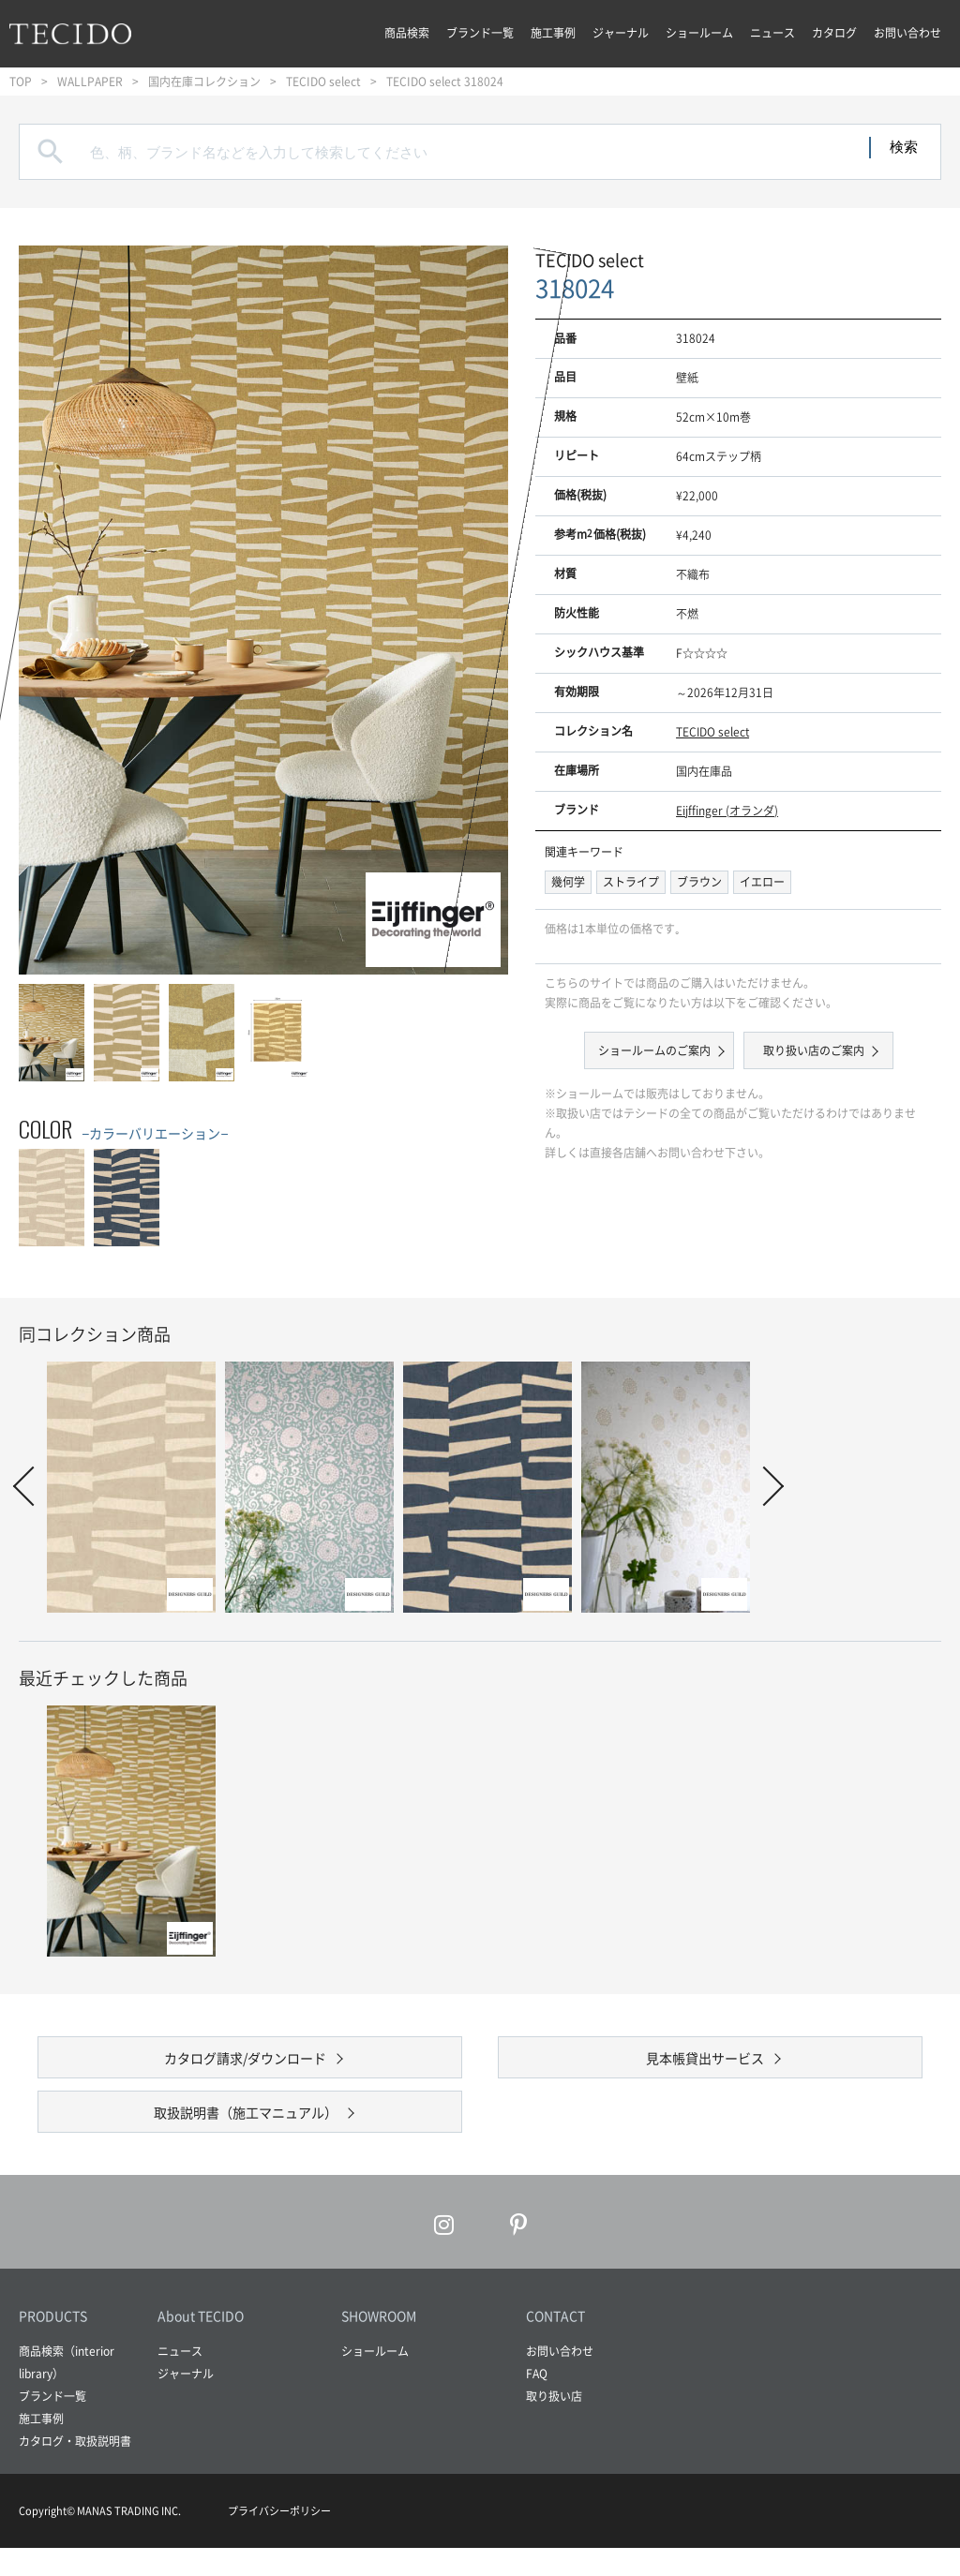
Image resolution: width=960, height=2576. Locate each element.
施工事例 (553, 32)
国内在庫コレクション (204, 81)
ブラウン (699, 881)
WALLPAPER (90, 81)
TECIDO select (323, 81)
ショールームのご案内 (656, 1050)
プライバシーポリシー (279, 2539)
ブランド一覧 (480, 32)
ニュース (772, 32)
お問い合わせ (907, 32)
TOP (20, 81)
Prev (32, 1486)
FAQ (537, 2401)
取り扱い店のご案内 (811, 1050)
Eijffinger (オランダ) (727, 810)
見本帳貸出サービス (705, 2064)
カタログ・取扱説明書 (75, 2469)
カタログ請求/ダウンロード (245, 2064)
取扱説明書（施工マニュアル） (246, 2133)
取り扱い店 (554, 2424)
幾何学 (568, 881)
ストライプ (631, 881)
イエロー (762, 881)
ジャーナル (620, 32)
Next (764, 1486)
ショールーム (699, 32)
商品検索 (406, 32)
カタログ (834, 32)
